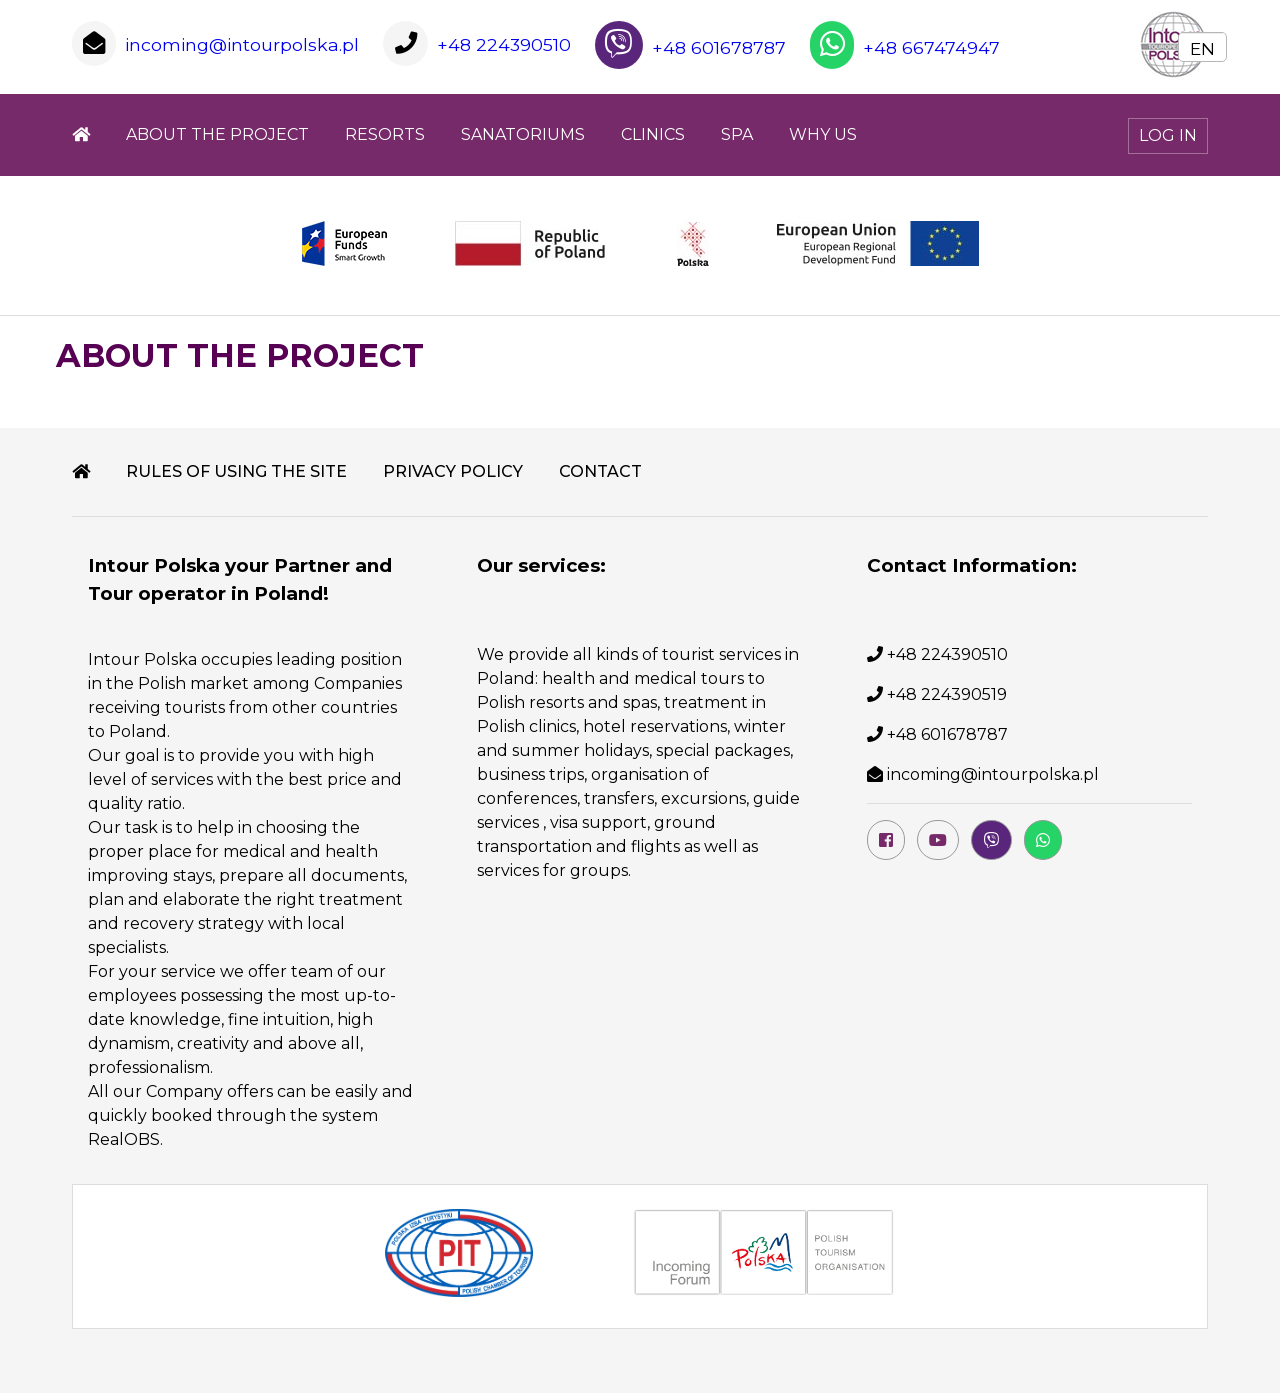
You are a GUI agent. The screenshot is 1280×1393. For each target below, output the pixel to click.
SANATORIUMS (523, 134)
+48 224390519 (947, 694)
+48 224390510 (504, 44)
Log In (1168, 135)
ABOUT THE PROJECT (217, 134)
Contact (600, 471)
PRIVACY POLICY (453, 471)
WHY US (823, 134)
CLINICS (653, 134)
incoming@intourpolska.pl (242, 44)
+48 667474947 (905, 47)
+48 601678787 (690, 47)
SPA (737, 134)
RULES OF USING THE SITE (236, 471)
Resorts (385, 134)
